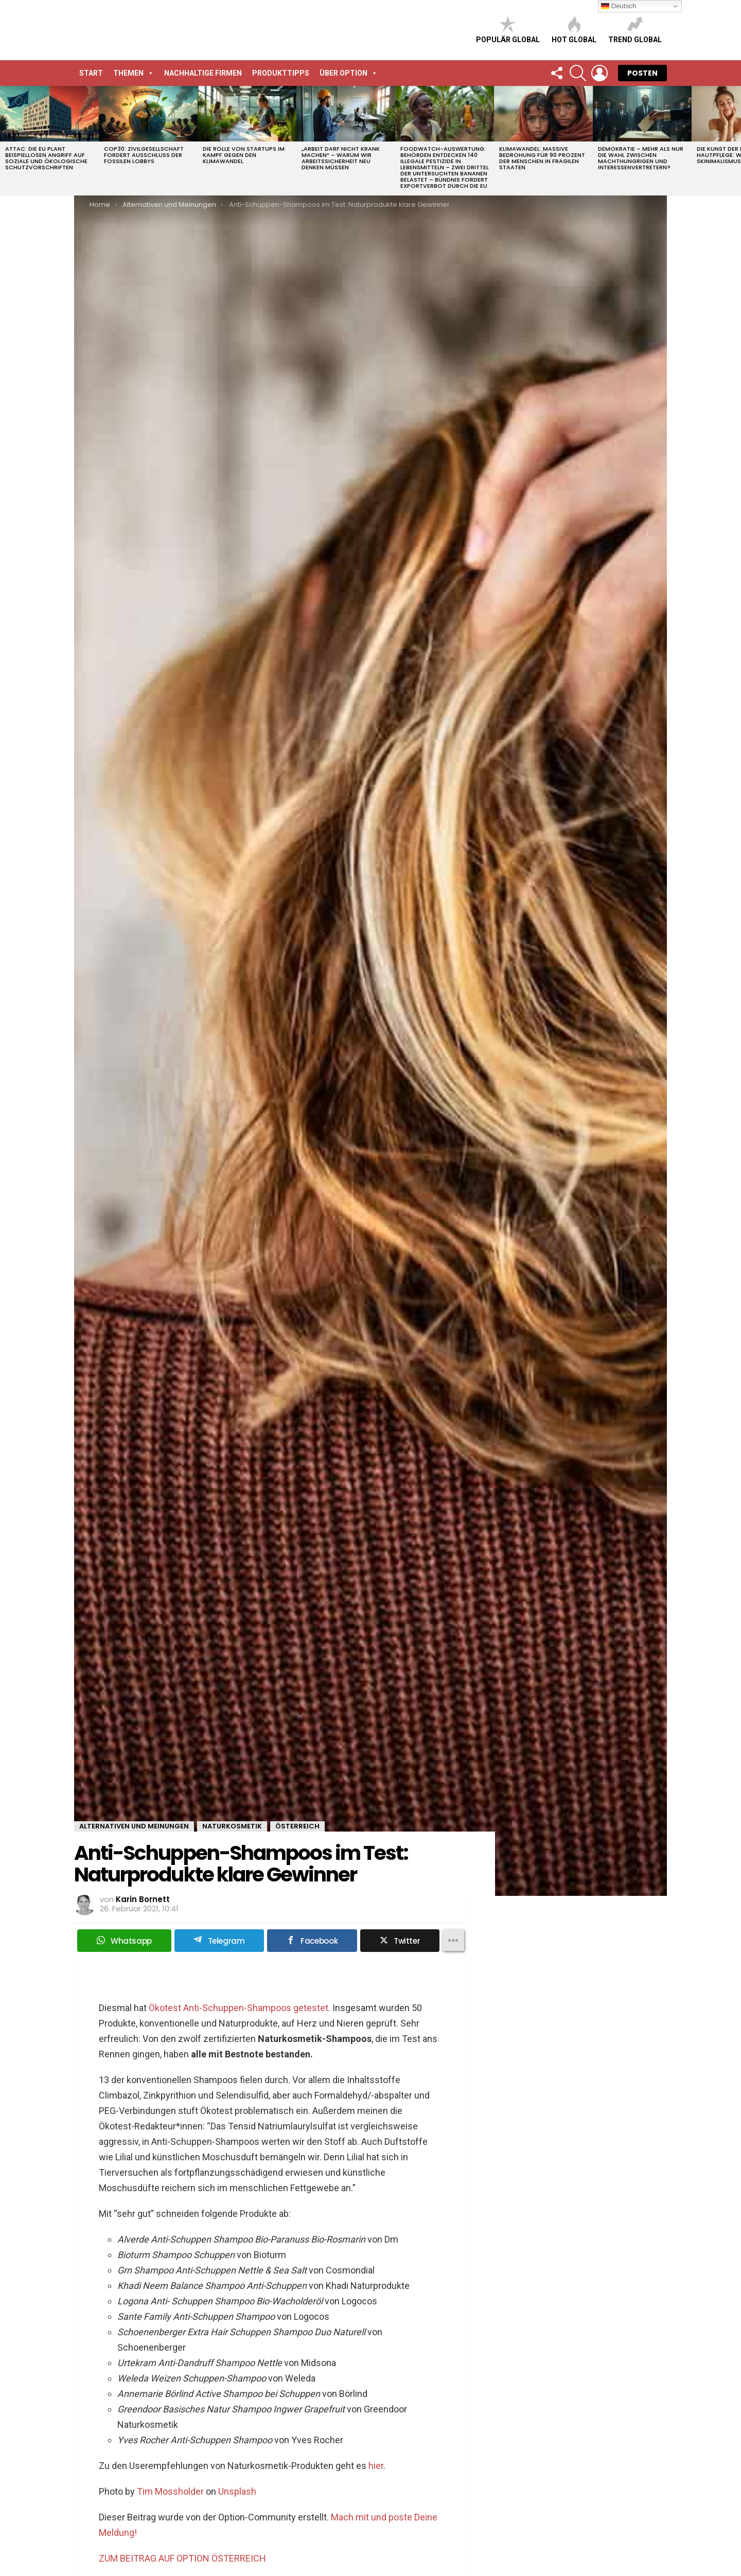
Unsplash (237, 2491)
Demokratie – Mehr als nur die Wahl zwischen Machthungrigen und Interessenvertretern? (640, 158)
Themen (133, 73)
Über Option (349, 73)
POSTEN (642, 73)
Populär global (508, 29)
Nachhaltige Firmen (203, 73)
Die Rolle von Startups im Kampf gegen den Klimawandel (244, 155)
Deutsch (619, 6)
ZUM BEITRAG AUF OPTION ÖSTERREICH (182, 2558)
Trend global (635, 29)
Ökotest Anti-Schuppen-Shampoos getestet (238, 2007)
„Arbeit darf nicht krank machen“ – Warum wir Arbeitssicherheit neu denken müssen (341, 158)
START (91, 73)
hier (375, 2465)
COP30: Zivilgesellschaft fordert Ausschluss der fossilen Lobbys (144, 155)
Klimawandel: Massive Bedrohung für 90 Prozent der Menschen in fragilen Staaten (542, 158)
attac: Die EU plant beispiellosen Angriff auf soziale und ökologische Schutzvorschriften (46, 158)
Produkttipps (280, 73)
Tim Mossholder (170, 2491)
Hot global (574, 29)
